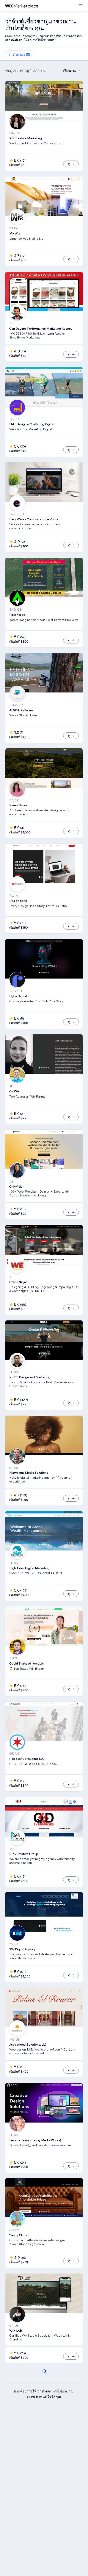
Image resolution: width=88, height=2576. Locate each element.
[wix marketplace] (21, 5)
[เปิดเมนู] (80, 6)
